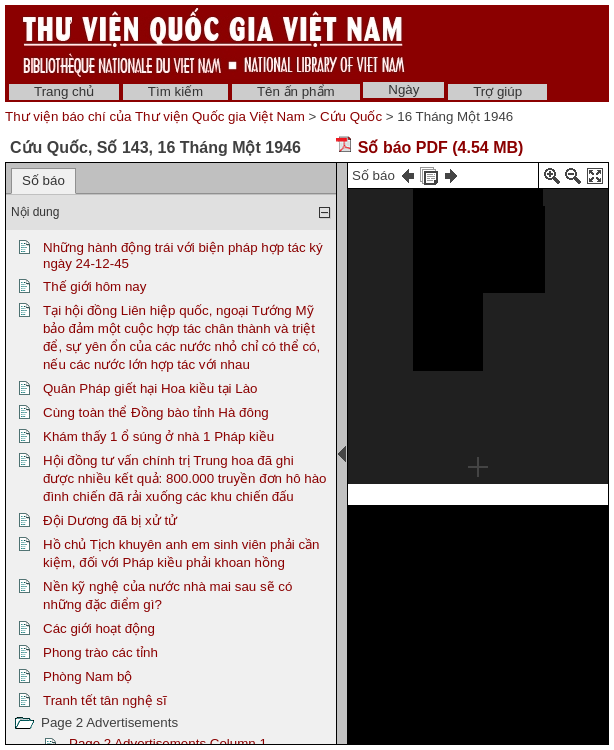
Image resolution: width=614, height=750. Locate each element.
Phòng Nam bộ (88, 676)
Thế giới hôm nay (94, 286)
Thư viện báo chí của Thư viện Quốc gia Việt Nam (155, 116)
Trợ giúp (497, 91)
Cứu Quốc (351, 116)
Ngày (403, 89)
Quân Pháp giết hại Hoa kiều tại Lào (150, 388)
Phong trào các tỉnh (100, 652)
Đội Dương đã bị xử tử (110, 520)
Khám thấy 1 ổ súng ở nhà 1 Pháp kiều (158, 436)
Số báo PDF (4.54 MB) (429, 147)
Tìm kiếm (175, 91)
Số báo (43, 180)
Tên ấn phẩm (296, 91)
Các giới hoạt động (99, 628)
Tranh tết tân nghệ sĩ (105, 700)
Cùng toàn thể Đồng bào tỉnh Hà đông (156, 412)
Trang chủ (64, 91)
